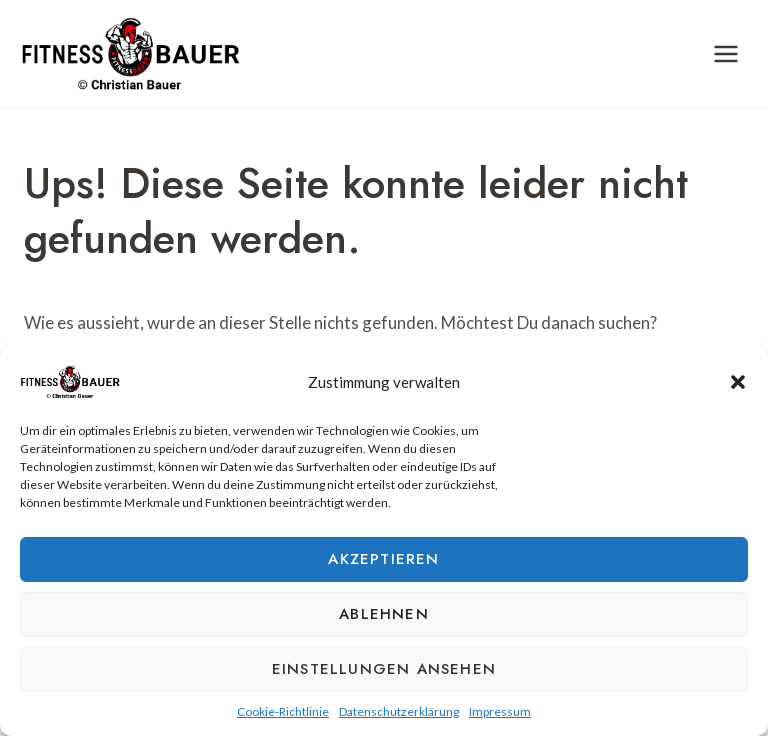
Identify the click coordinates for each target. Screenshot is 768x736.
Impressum (500, 711)
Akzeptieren (383, 559)
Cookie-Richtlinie (283, 711)
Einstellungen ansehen (384, 669)
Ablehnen (384, 614)
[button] (738, 382)
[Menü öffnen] (725, 53)
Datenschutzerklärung (399, 711)
